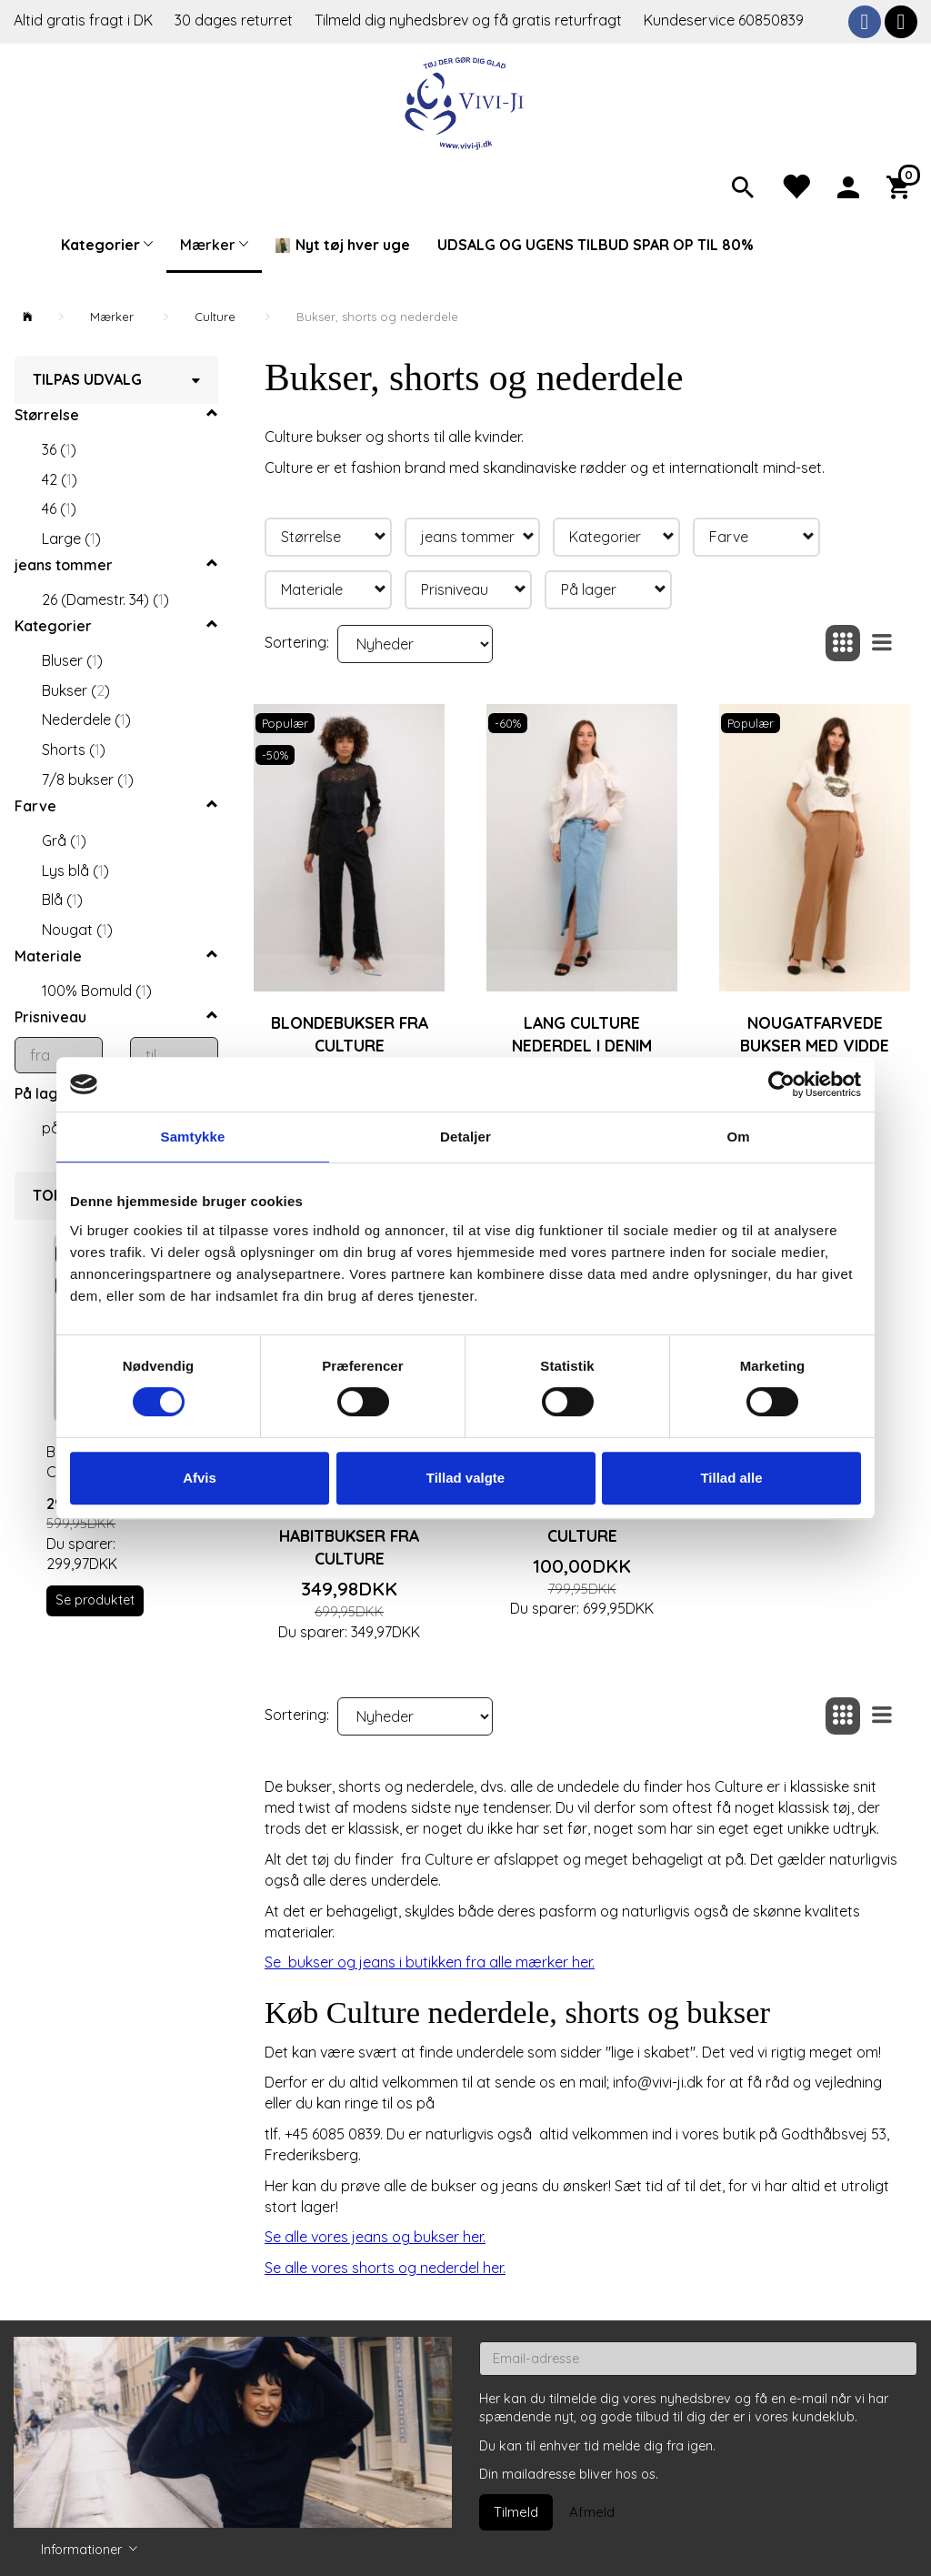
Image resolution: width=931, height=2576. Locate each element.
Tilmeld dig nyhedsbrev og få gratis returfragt (470, 20)
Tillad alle (731, 1477)
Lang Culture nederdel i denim (582, 1033)
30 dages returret (235, 20)
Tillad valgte (465, 1477)
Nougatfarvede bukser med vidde (814, 1033)
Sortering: (297, 642)
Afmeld (592, 2512)
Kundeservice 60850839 (724, 20)
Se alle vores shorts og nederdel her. (385, 2268)
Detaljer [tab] (465, 1136)
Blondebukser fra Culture (349, 1033)
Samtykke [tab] (193, 1136)
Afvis (199, 1477)
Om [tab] (737, 1136)
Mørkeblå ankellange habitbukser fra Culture (349, 1524)
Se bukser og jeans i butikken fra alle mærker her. (430, 1962)
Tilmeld (516, 2512)
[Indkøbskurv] (902, 185)
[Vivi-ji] (466, 101)
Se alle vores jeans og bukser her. (375, 2237)
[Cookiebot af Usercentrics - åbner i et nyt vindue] (781, 1084)
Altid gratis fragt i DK (83, 20)
